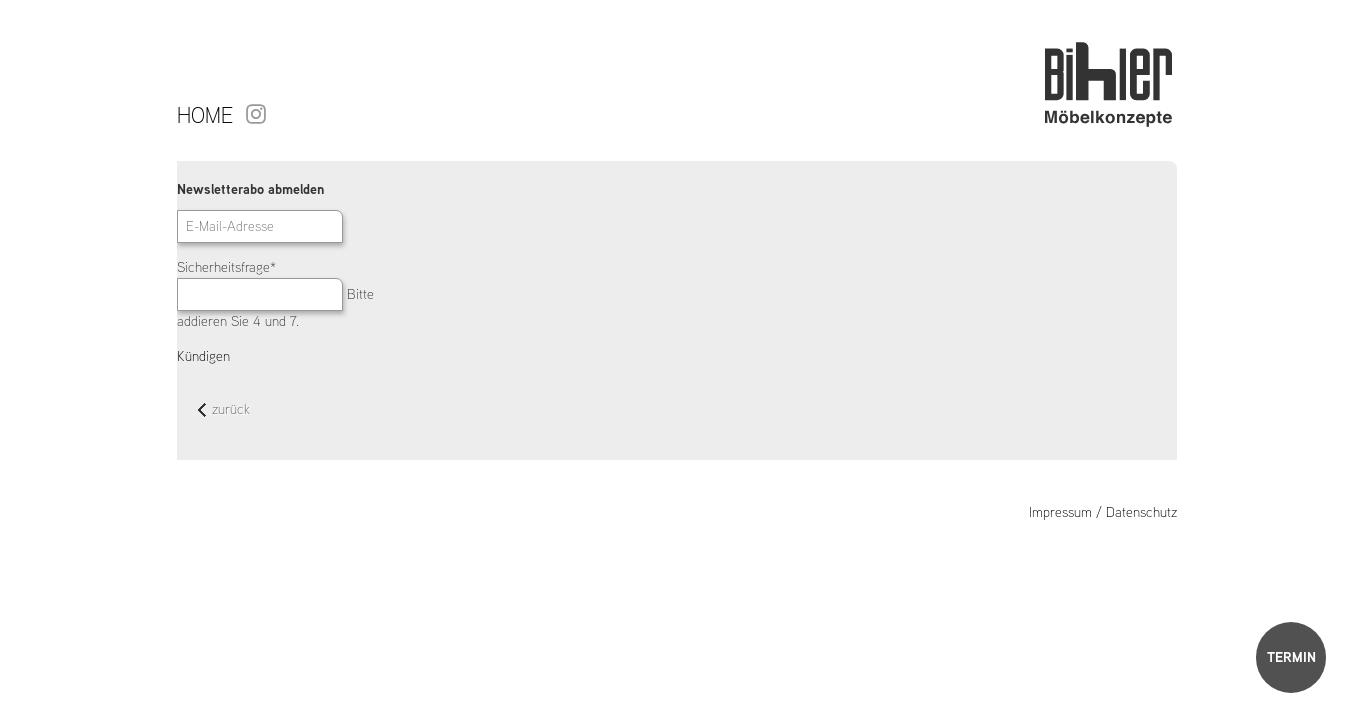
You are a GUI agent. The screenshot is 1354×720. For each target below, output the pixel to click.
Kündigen (203, 356)
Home (205, 115)
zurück (224, 410)
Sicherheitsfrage (226, 267)
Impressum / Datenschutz (1103, 512)
